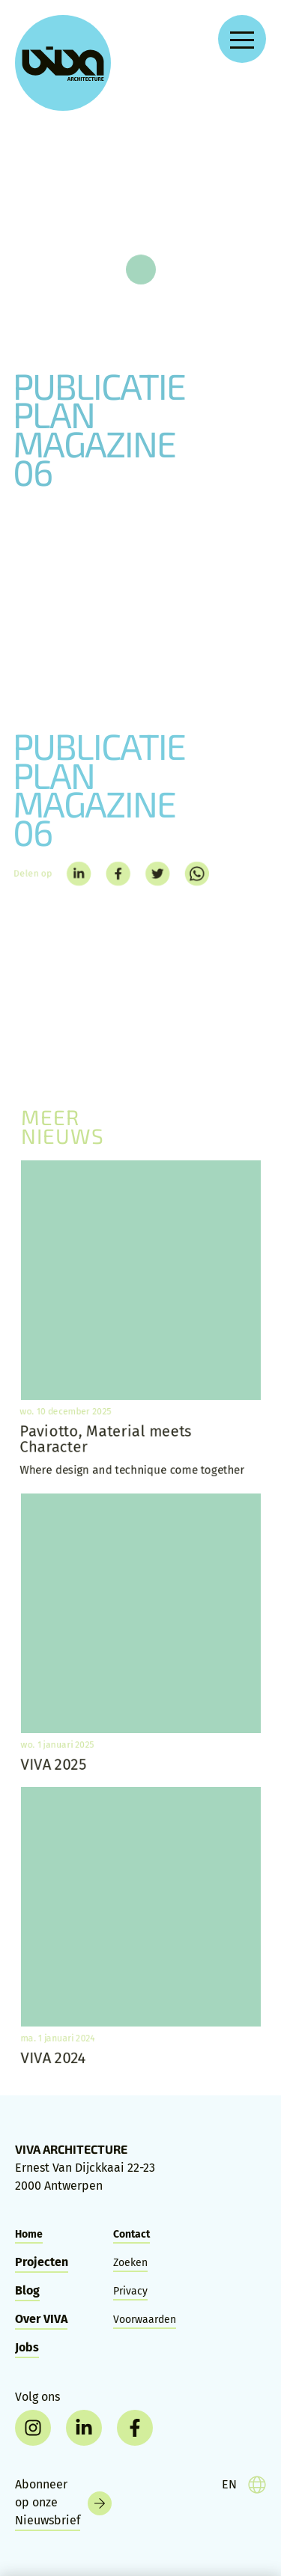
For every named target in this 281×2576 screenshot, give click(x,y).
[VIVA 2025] (141, 1632)
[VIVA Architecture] (63, 63)
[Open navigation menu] (242, 39)
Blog (27, 2290)
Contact (131, 2234)
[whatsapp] (200, 873)
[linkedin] (75, 873)
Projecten (41, 2262)
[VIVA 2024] (141, 1926)
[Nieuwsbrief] (63, 2503)
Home (29, 2234)
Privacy (130, 2291)
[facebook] (117, 873)
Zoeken (130, 2262)
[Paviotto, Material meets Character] (141, 1319)
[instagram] (33, 2428)
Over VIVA (41, 2319)
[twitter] (158, 873)
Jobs (27, 2347)
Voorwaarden (144, 2319)
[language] (244, 2485)
